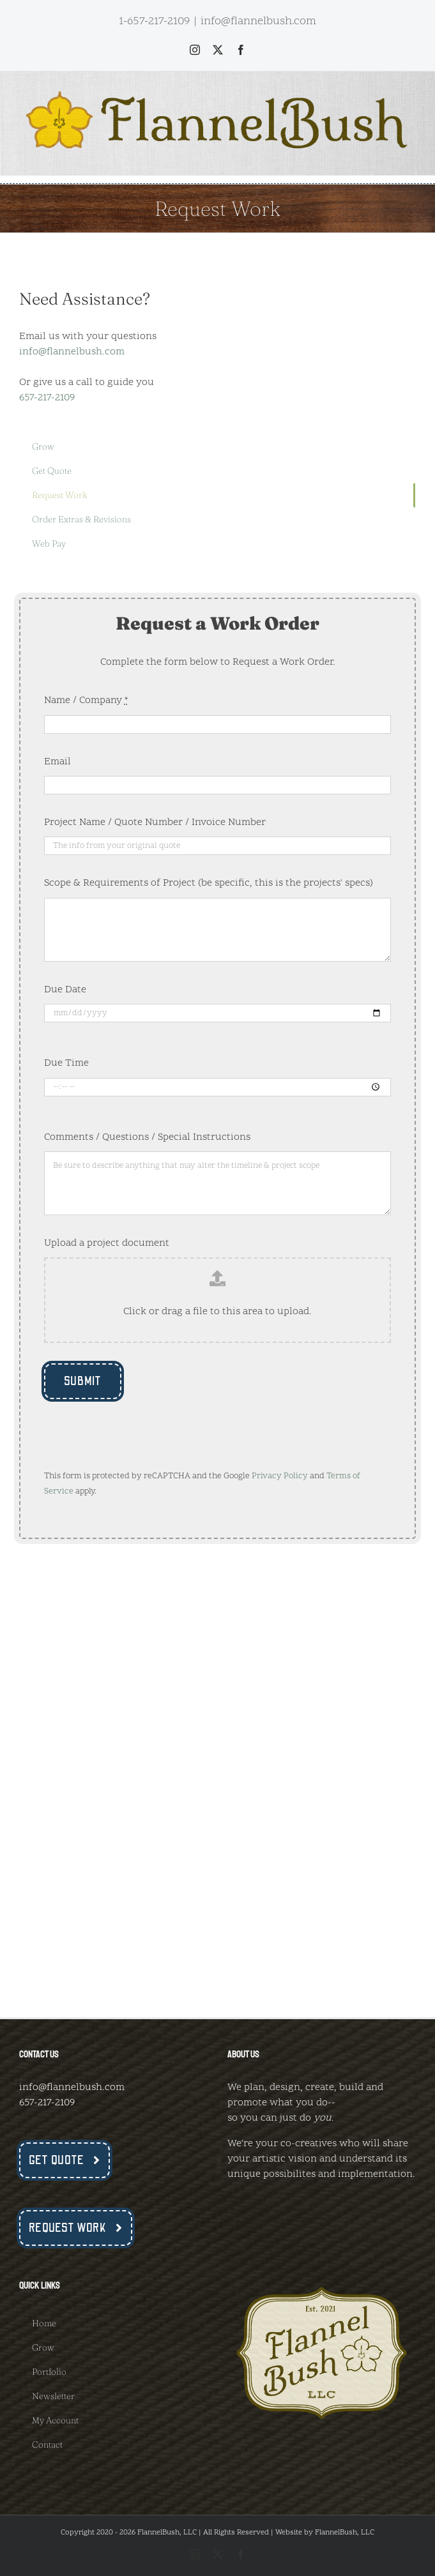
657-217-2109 (47, 398)
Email (57, 762)
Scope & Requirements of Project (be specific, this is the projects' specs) (208, 883)
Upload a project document (106, 1243)
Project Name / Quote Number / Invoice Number (155, 822)
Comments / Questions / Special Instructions (147, 1137)
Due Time (66, 1063)
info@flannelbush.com (258, 21)
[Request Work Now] (75, 2228)
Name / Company (86, 700)
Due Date (65, 990)
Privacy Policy (280, 1476)
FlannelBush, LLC (344, 2532)
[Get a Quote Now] (64, 2160)
